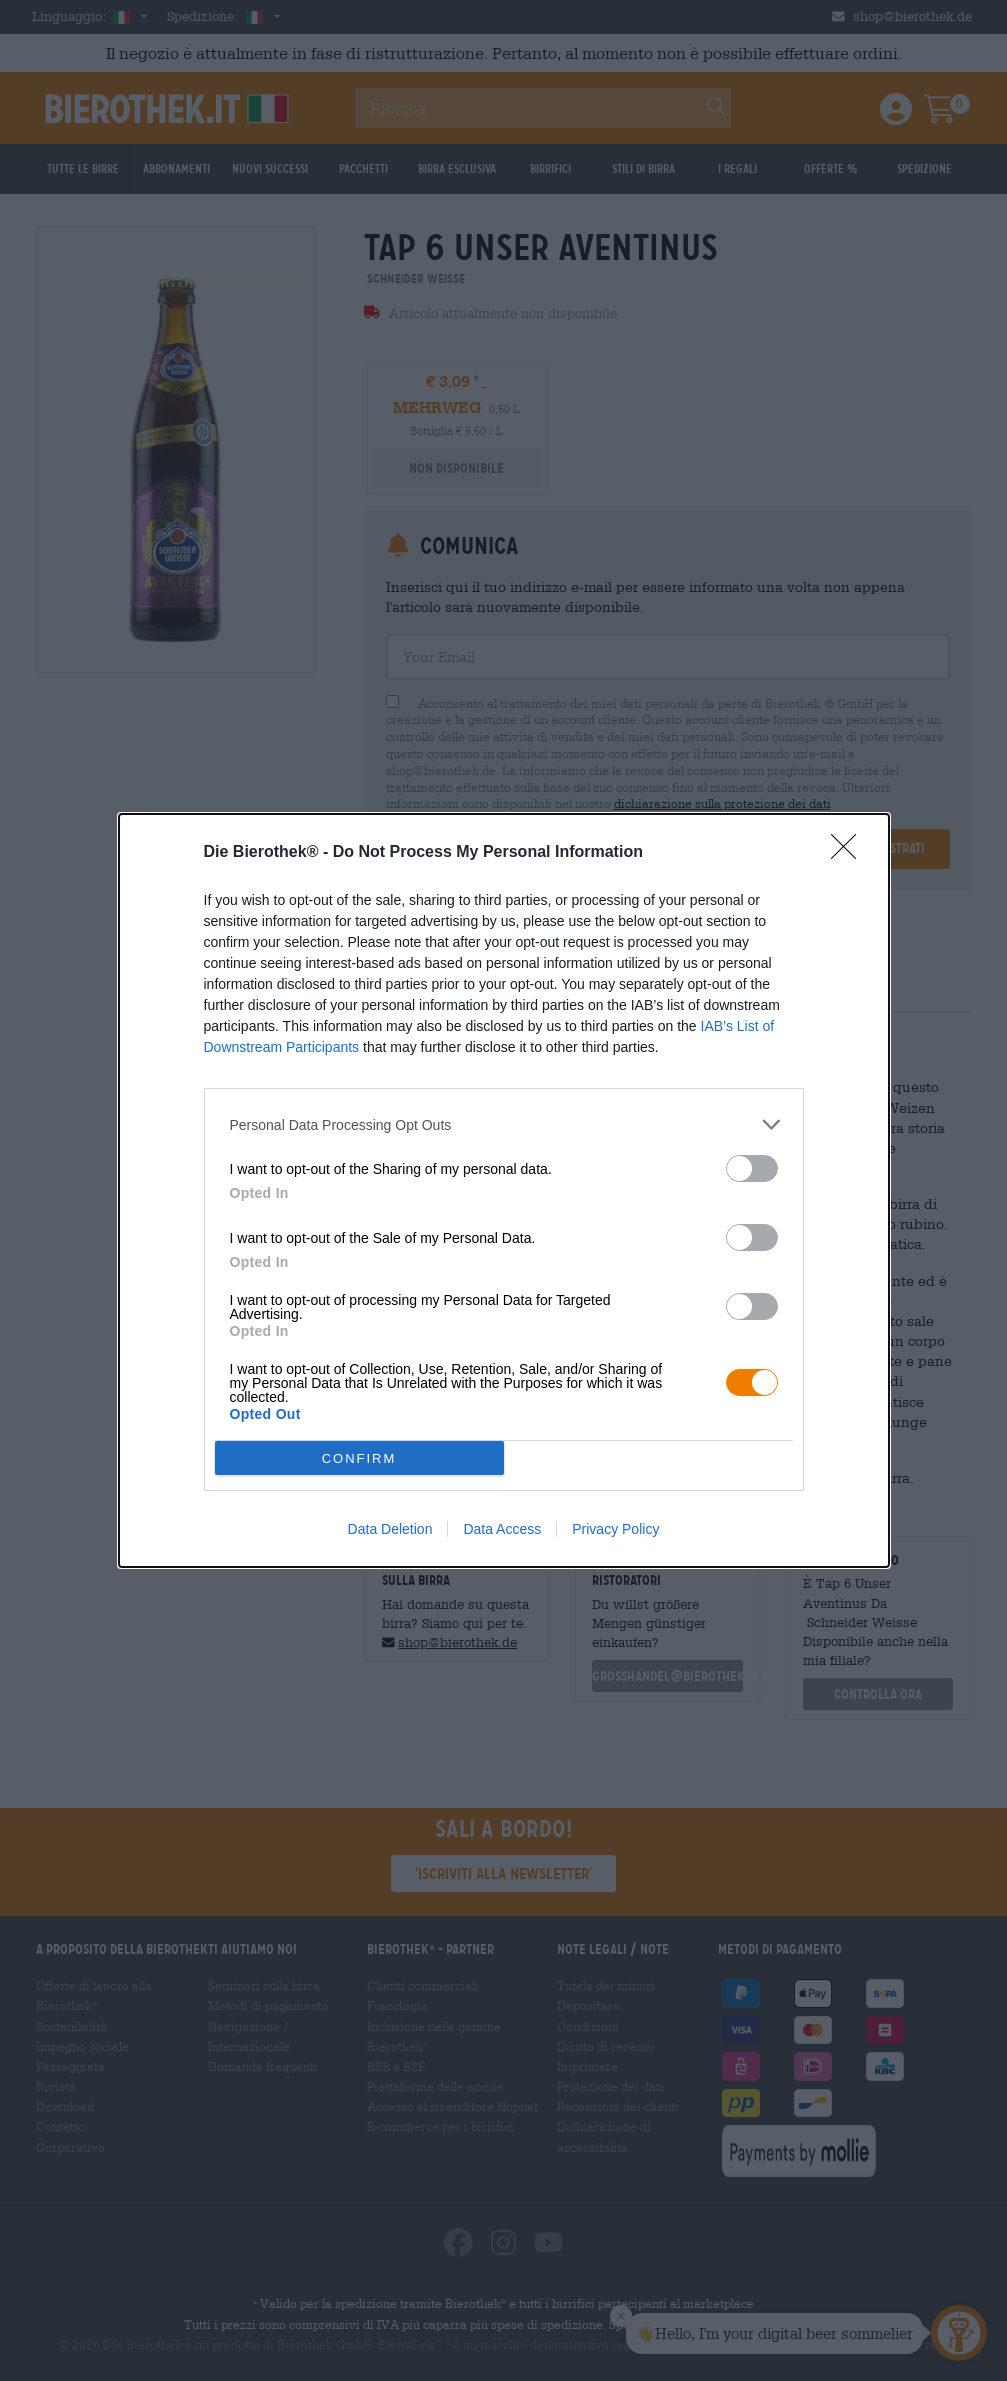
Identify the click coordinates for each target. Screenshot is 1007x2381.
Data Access (502, 1529)
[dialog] (504, 1190)
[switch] (752, 1168)
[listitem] (504, 1124)
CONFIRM (359, 1458)
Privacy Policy (615, 1529)
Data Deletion (390, 1529)
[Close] (850, 853)
